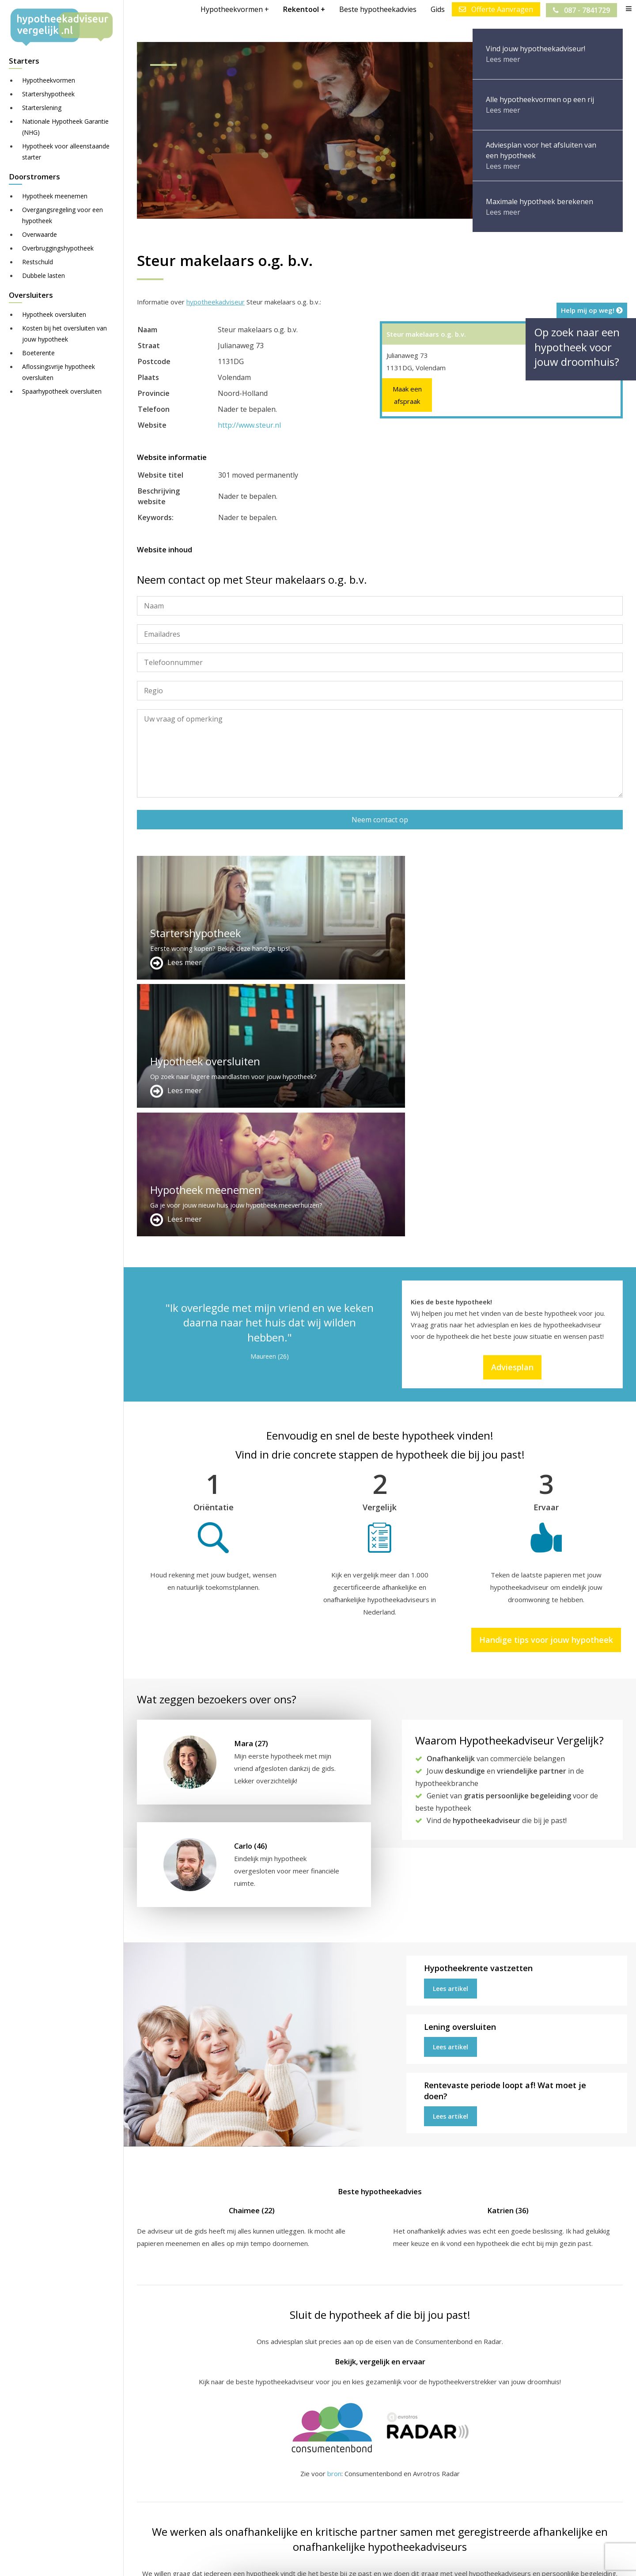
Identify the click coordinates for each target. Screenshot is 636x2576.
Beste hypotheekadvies (377, 9)
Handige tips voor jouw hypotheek (546, 1383)
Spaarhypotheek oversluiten (62, 391)
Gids (437, 9)
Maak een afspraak (407, 395)
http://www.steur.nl (249, 425)
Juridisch (352, 2561)
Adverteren (320, 2464)
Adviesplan (512, 1110)
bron (334, 2216)
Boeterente (38, 353)
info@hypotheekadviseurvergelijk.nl (364, 2507)
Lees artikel (450, 1732)
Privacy (417, 2561)
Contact (315, 2475)
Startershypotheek (48, 94)
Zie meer (552, 2523)
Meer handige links (165, 2464)
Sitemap (274, 2561)
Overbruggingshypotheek (58, 248)
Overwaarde (39, 234)
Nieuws (386, 2561)
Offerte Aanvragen (495, 9)
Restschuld (37, 262)
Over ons (317, 2485)
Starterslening (41, 107)
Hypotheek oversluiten (54, 314)
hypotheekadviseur (215, 301)
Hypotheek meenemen (54, 196)
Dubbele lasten (43, 275)
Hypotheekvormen (48, 80)
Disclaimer (313, 2561)
